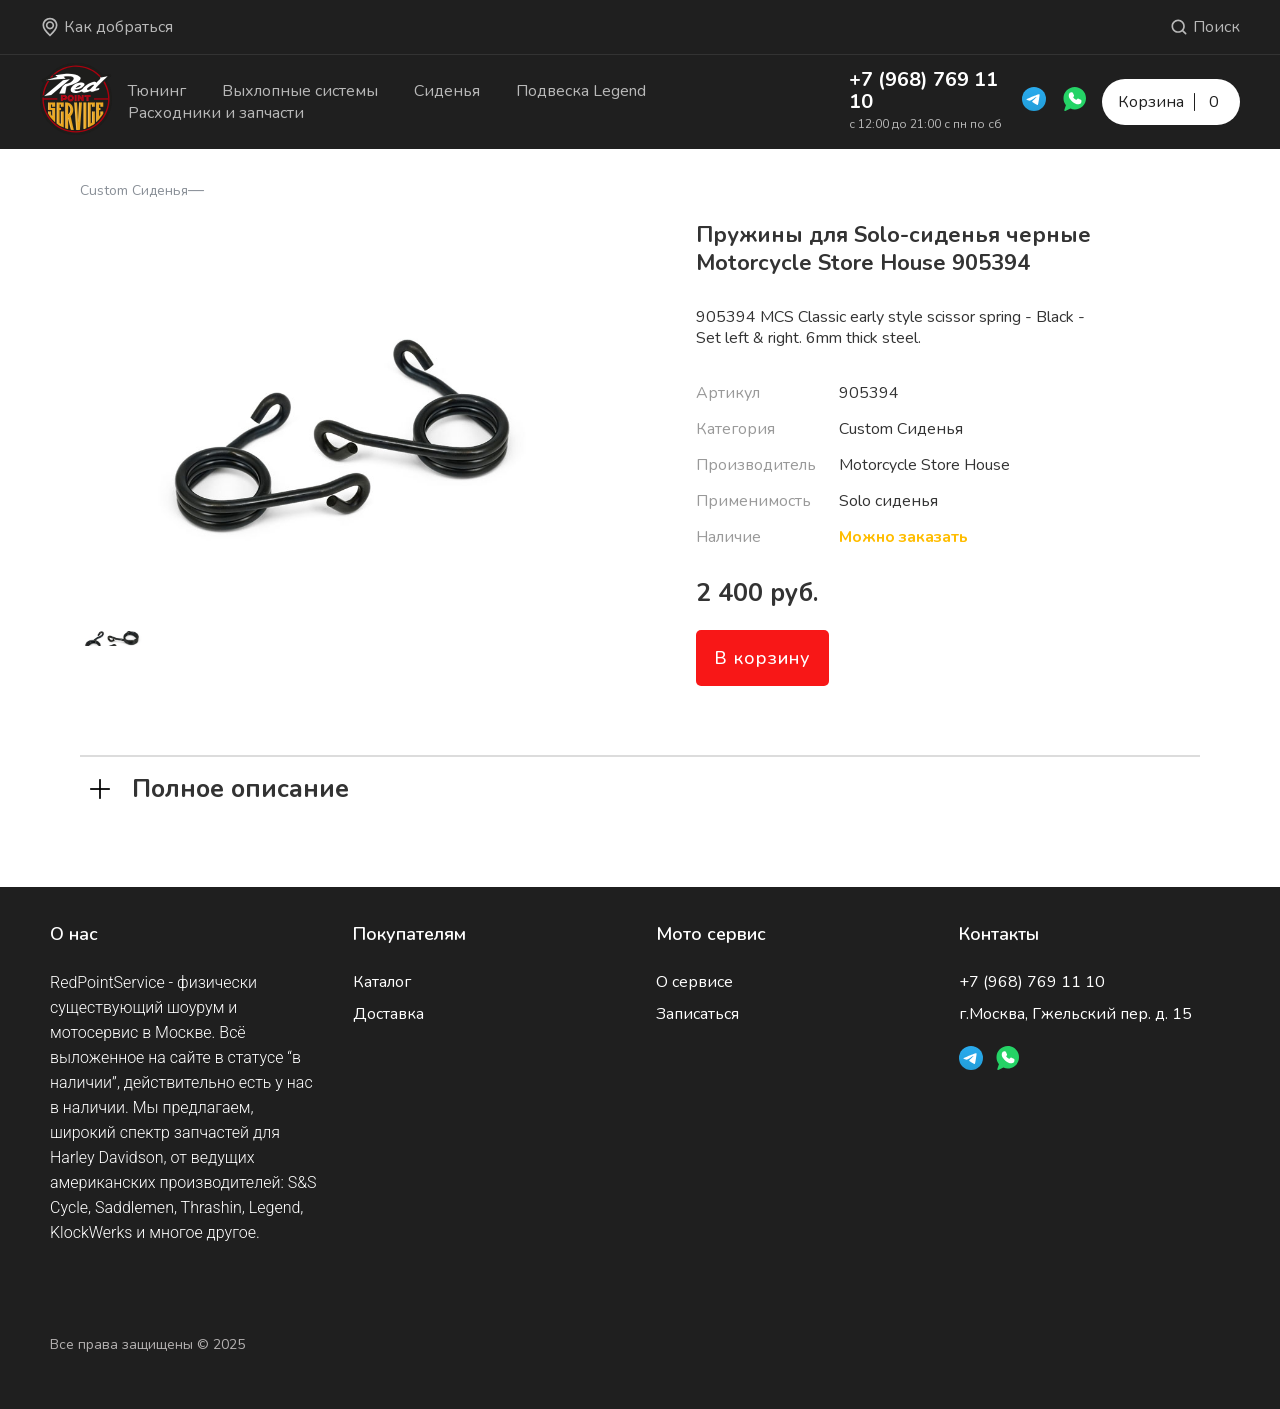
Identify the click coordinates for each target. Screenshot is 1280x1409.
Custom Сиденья (134, 190)
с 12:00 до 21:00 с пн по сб (925, 124)
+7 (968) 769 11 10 (923, 90)
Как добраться (106, 27)
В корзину (762, 658)
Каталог (382, 982)
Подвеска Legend (581, 91)
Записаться (697, 1014)
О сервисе (694, 982)
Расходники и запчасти (216, 113)
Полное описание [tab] (219, 787)
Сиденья (447, 91)
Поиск (1204, 27)
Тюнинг (157, 91)
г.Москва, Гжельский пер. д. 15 (1075, 1014)
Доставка (388, 1014)
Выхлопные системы (300, 91)
